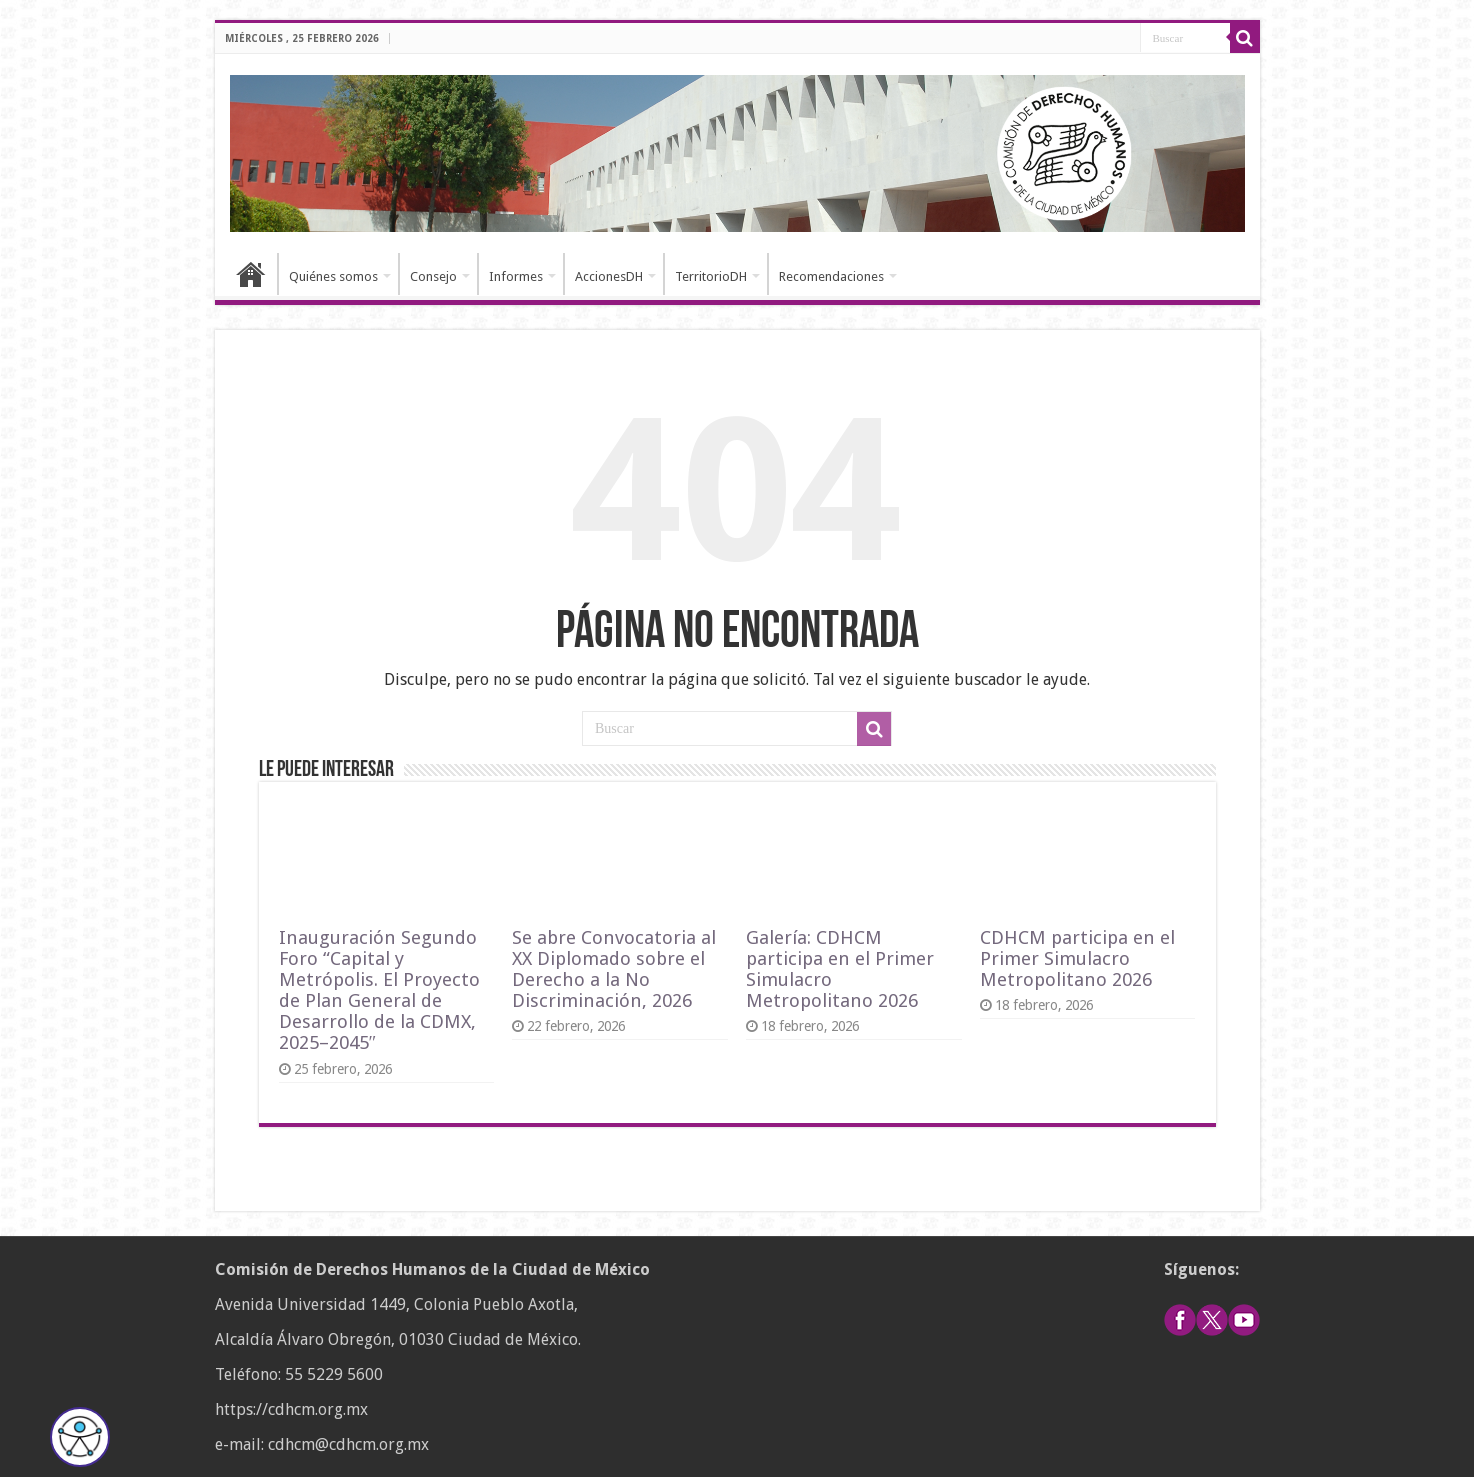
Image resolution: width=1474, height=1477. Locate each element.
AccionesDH (609, 276)
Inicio (251, 274)
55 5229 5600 (334, 1374)
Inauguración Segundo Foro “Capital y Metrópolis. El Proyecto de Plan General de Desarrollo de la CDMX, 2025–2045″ (379, 990)
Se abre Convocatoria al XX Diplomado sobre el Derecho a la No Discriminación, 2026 (614, 969)
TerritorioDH (711, 276)
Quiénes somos (333, 276)
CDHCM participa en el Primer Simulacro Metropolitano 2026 (1077, 958)
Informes (516, 276)
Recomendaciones (831, 276)
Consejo (433, 276)
